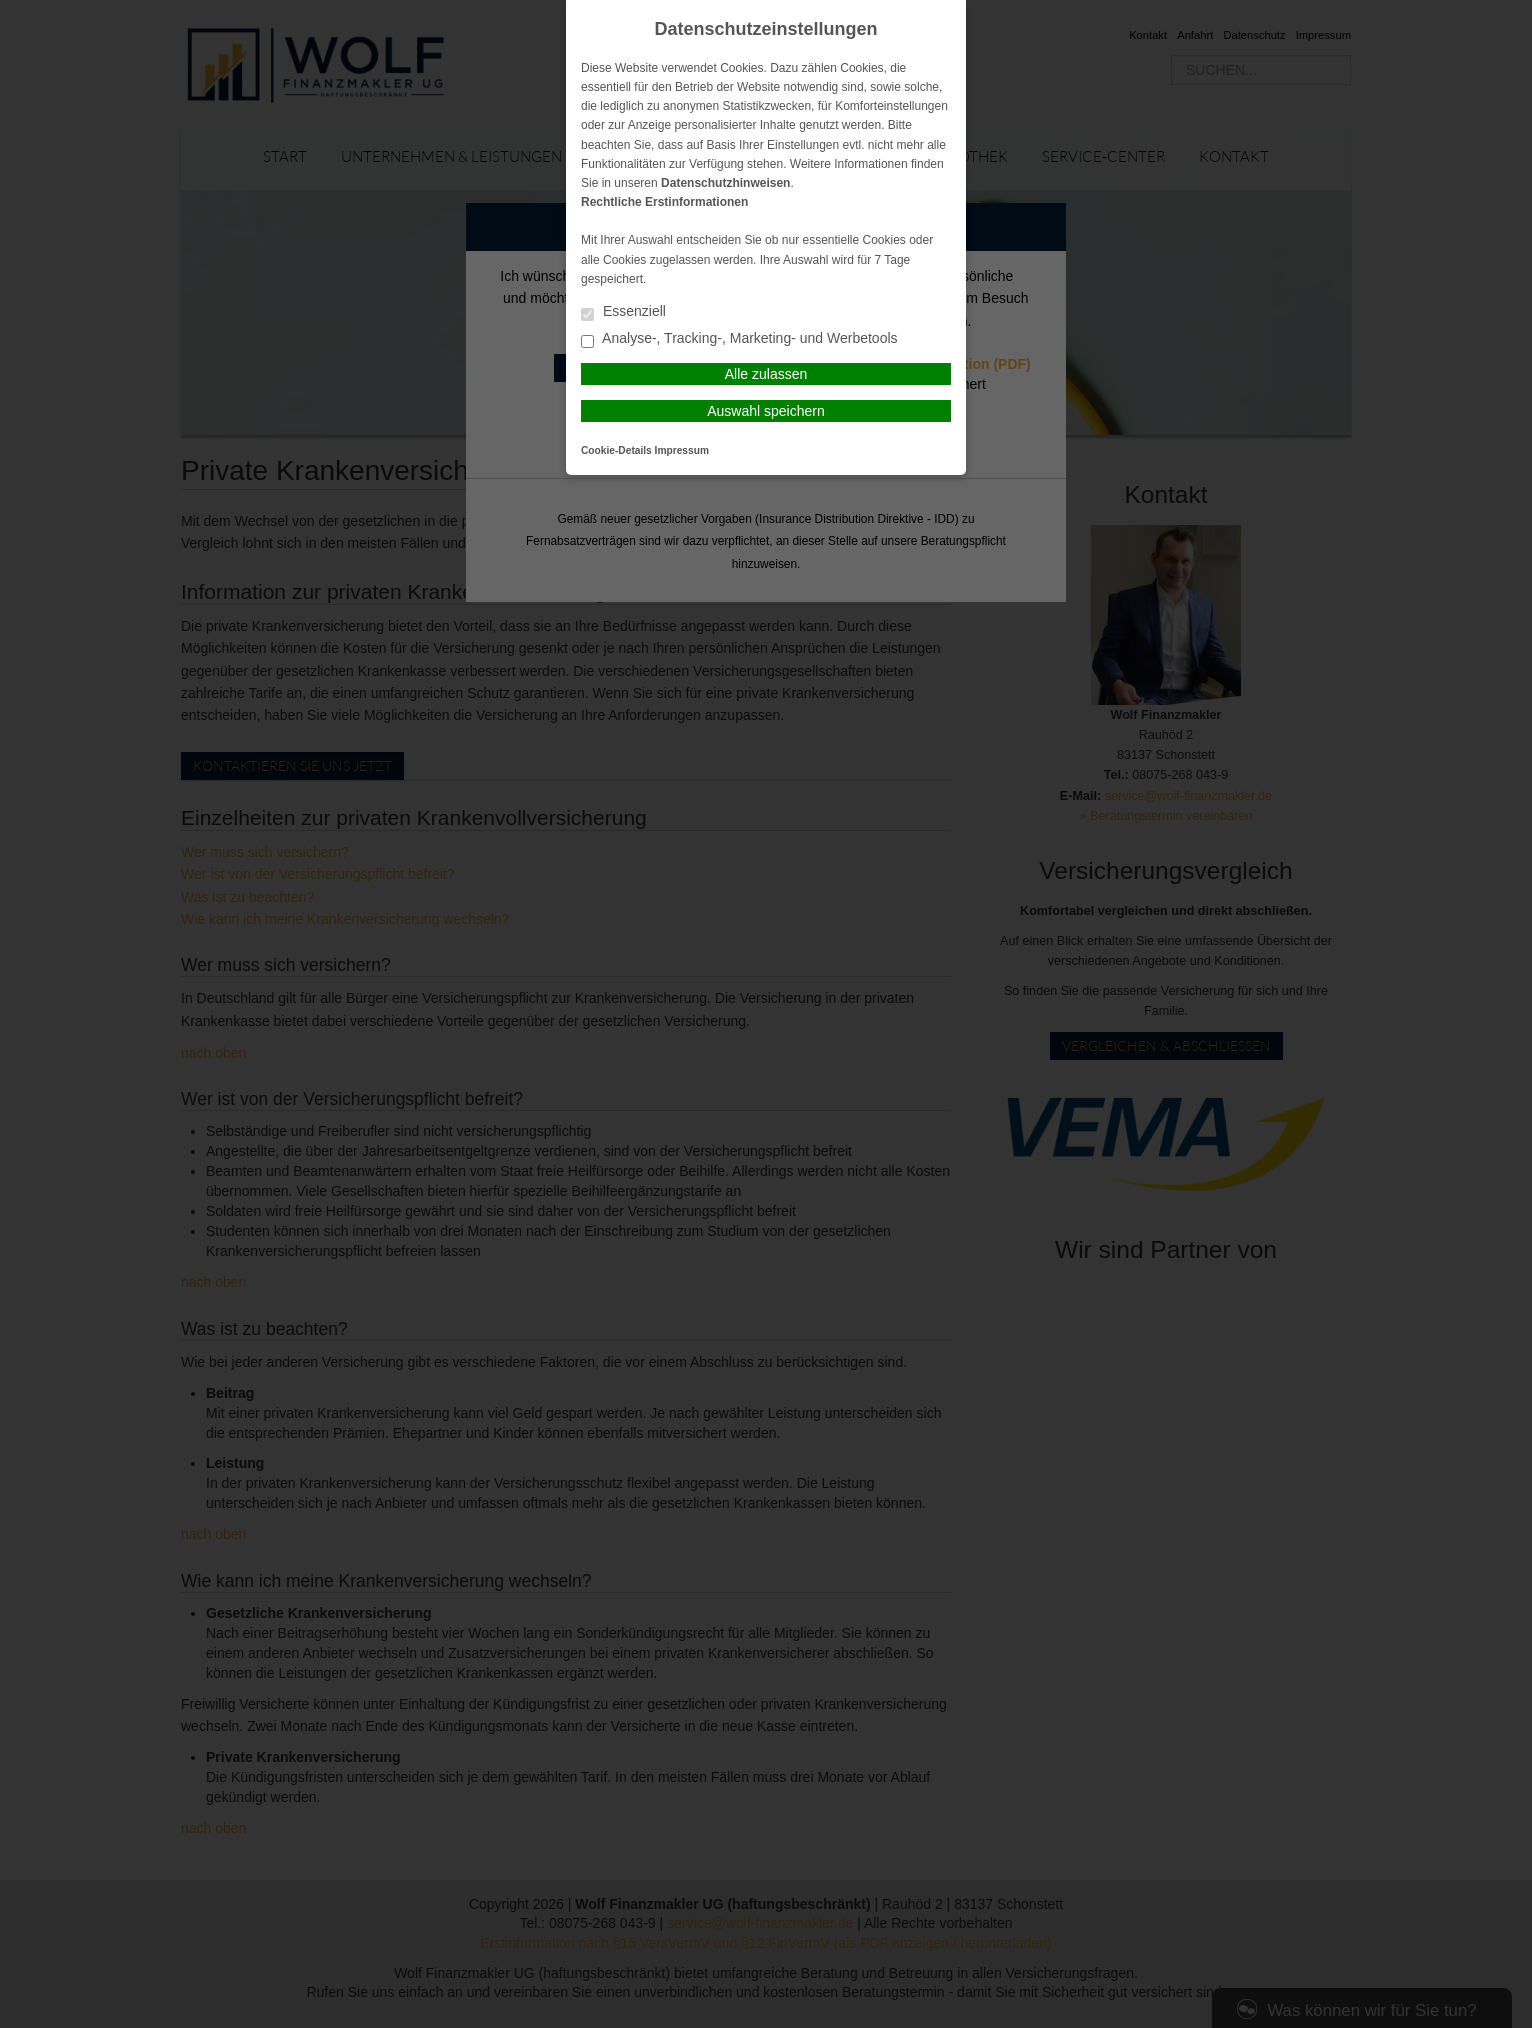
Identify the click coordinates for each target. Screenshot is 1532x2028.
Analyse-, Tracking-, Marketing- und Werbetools (739, 339)
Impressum (682, 450)
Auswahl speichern (766, 411)
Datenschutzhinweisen (725, 183)
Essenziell (623, 312)
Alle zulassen (766, 374)
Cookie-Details (616, 450)
